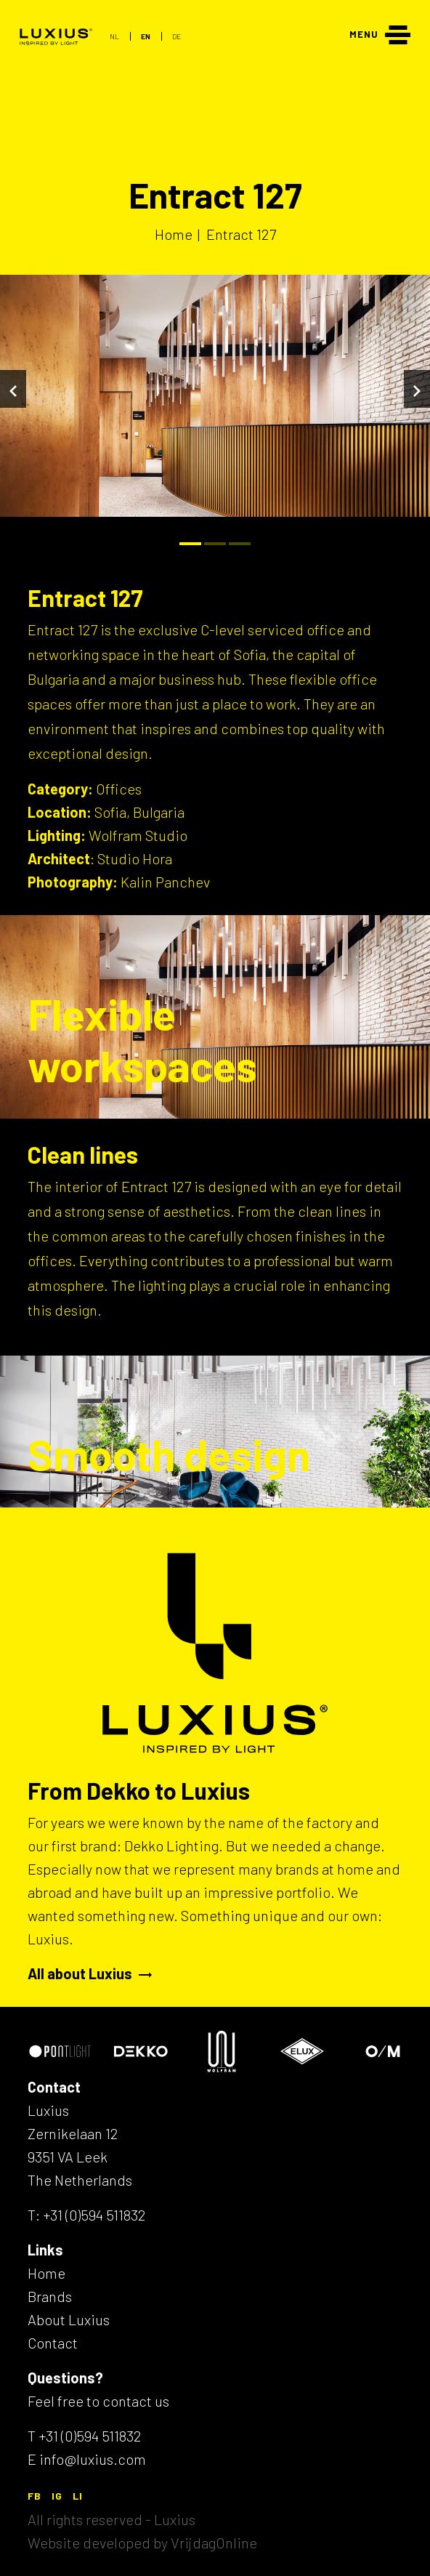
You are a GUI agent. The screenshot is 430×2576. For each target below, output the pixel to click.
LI (78, 2496)
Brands (50, 2296)
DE (176, 36)
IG (57, 2496)
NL (114, 36)
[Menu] (379, 33)
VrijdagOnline (214, 2542)
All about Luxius (90, 1973)
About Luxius (69, 2319)
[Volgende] (417, 389)
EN (145, 36)
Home (46, 2273)
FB (34, 2496)
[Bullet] (190, 543)
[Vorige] (13, 389)
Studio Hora (134, 858)
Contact (53, 2342)
